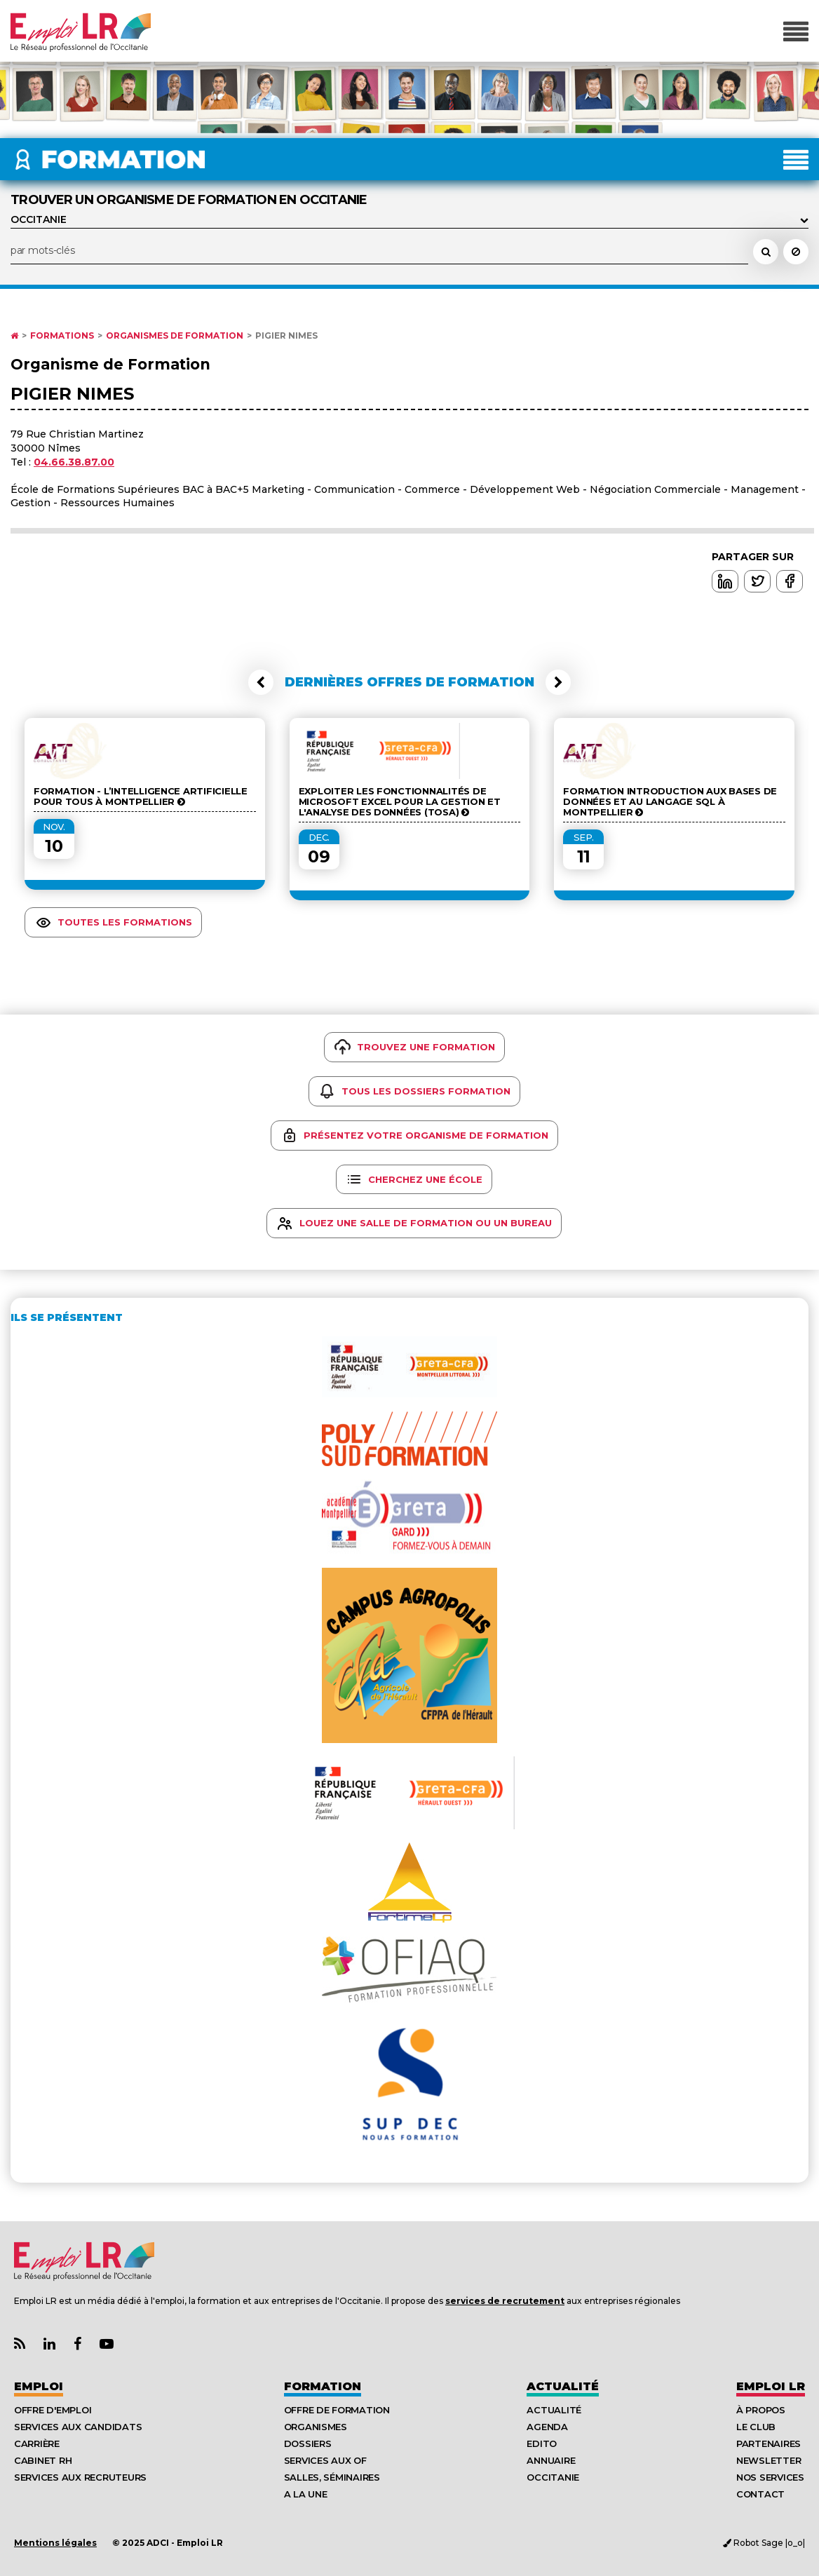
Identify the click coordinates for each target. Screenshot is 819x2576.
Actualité (563, 2386)
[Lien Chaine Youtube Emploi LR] (107, 2344)
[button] (260, 682)
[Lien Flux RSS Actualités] (19, 2344)
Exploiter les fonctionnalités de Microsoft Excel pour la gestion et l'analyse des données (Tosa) (400, 802)
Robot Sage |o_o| (764, 2542)
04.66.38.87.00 (74, 462)
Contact (760, 2494)
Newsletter (768, 2460)
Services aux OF (325, 2460)
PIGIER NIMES (286, 336)
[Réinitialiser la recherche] (795, 251)
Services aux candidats (78, 2426)
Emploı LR (770, 2386)
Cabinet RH (43, 2460)
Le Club (756, 2426)
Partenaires (768, 2443)
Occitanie (553, 2477)
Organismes (315, 2426)
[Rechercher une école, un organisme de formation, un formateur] (765, 251)
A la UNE (305, 2494)
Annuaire (551, 2460)
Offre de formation (337, 2409)
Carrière (37, 2443)
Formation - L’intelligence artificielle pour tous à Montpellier (141, 796)
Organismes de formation (174, 336)
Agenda (547, 2426)
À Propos (760, 2409)
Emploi (38, 2386)
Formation (322, 2386)
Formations (62, 336)
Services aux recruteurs (80, 2477)
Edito (542, 2443)
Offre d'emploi (52, 2409)
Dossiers (308, 2443)
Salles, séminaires (332, 2477)
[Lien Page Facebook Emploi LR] (77, 2344)
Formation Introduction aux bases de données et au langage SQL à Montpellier (670, 802)
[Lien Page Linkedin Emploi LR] (49, 2344)
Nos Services (770, 2477)
